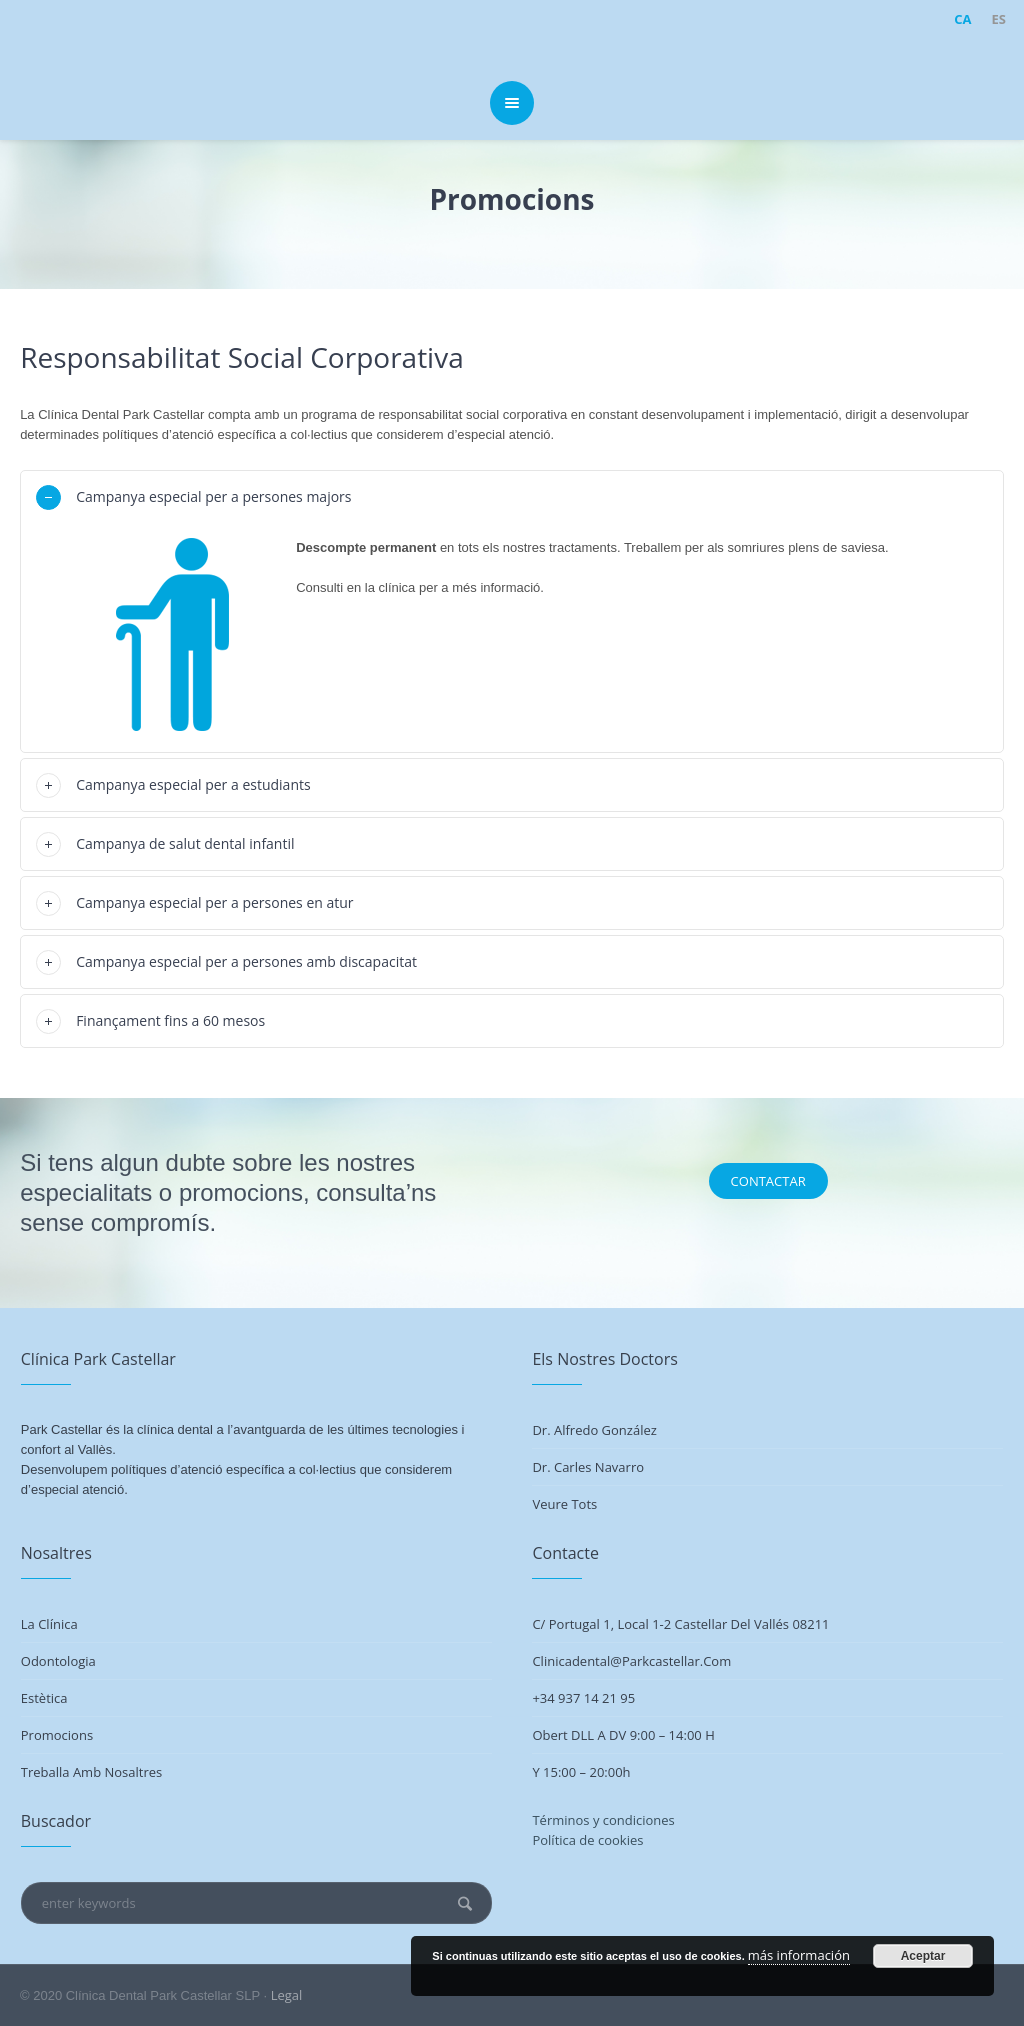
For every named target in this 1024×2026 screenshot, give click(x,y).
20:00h (609, 1772)
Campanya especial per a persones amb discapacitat (246, 961)
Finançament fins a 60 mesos (170, 1020)
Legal (287, 1995)
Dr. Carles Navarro (588, 1467)
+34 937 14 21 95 (583, 1698)
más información (799, 1955)
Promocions (57, 1735)
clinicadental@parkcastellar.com (631, 1661)
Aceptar (923, 1956)
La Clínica (49, 1624)
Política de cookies (587, 1840)
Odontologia (58, 1661)
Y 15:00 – (560, 1772)
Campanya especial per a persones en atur (214, 902)
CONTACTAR (768, 1181)
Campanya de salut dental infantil (185, 843)
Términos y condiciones (603, 1820)
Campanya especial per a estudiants (193, 784)
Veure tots (564, 1504)
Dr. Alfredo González (594, 1430)
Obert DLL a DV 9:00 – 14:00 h (623, 1735)
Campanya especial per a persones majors (213, 496)
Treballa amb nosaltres (91, 1772)
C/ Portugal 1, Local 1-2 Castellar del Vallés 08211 (680, 1624)
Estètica (44, 1698)
